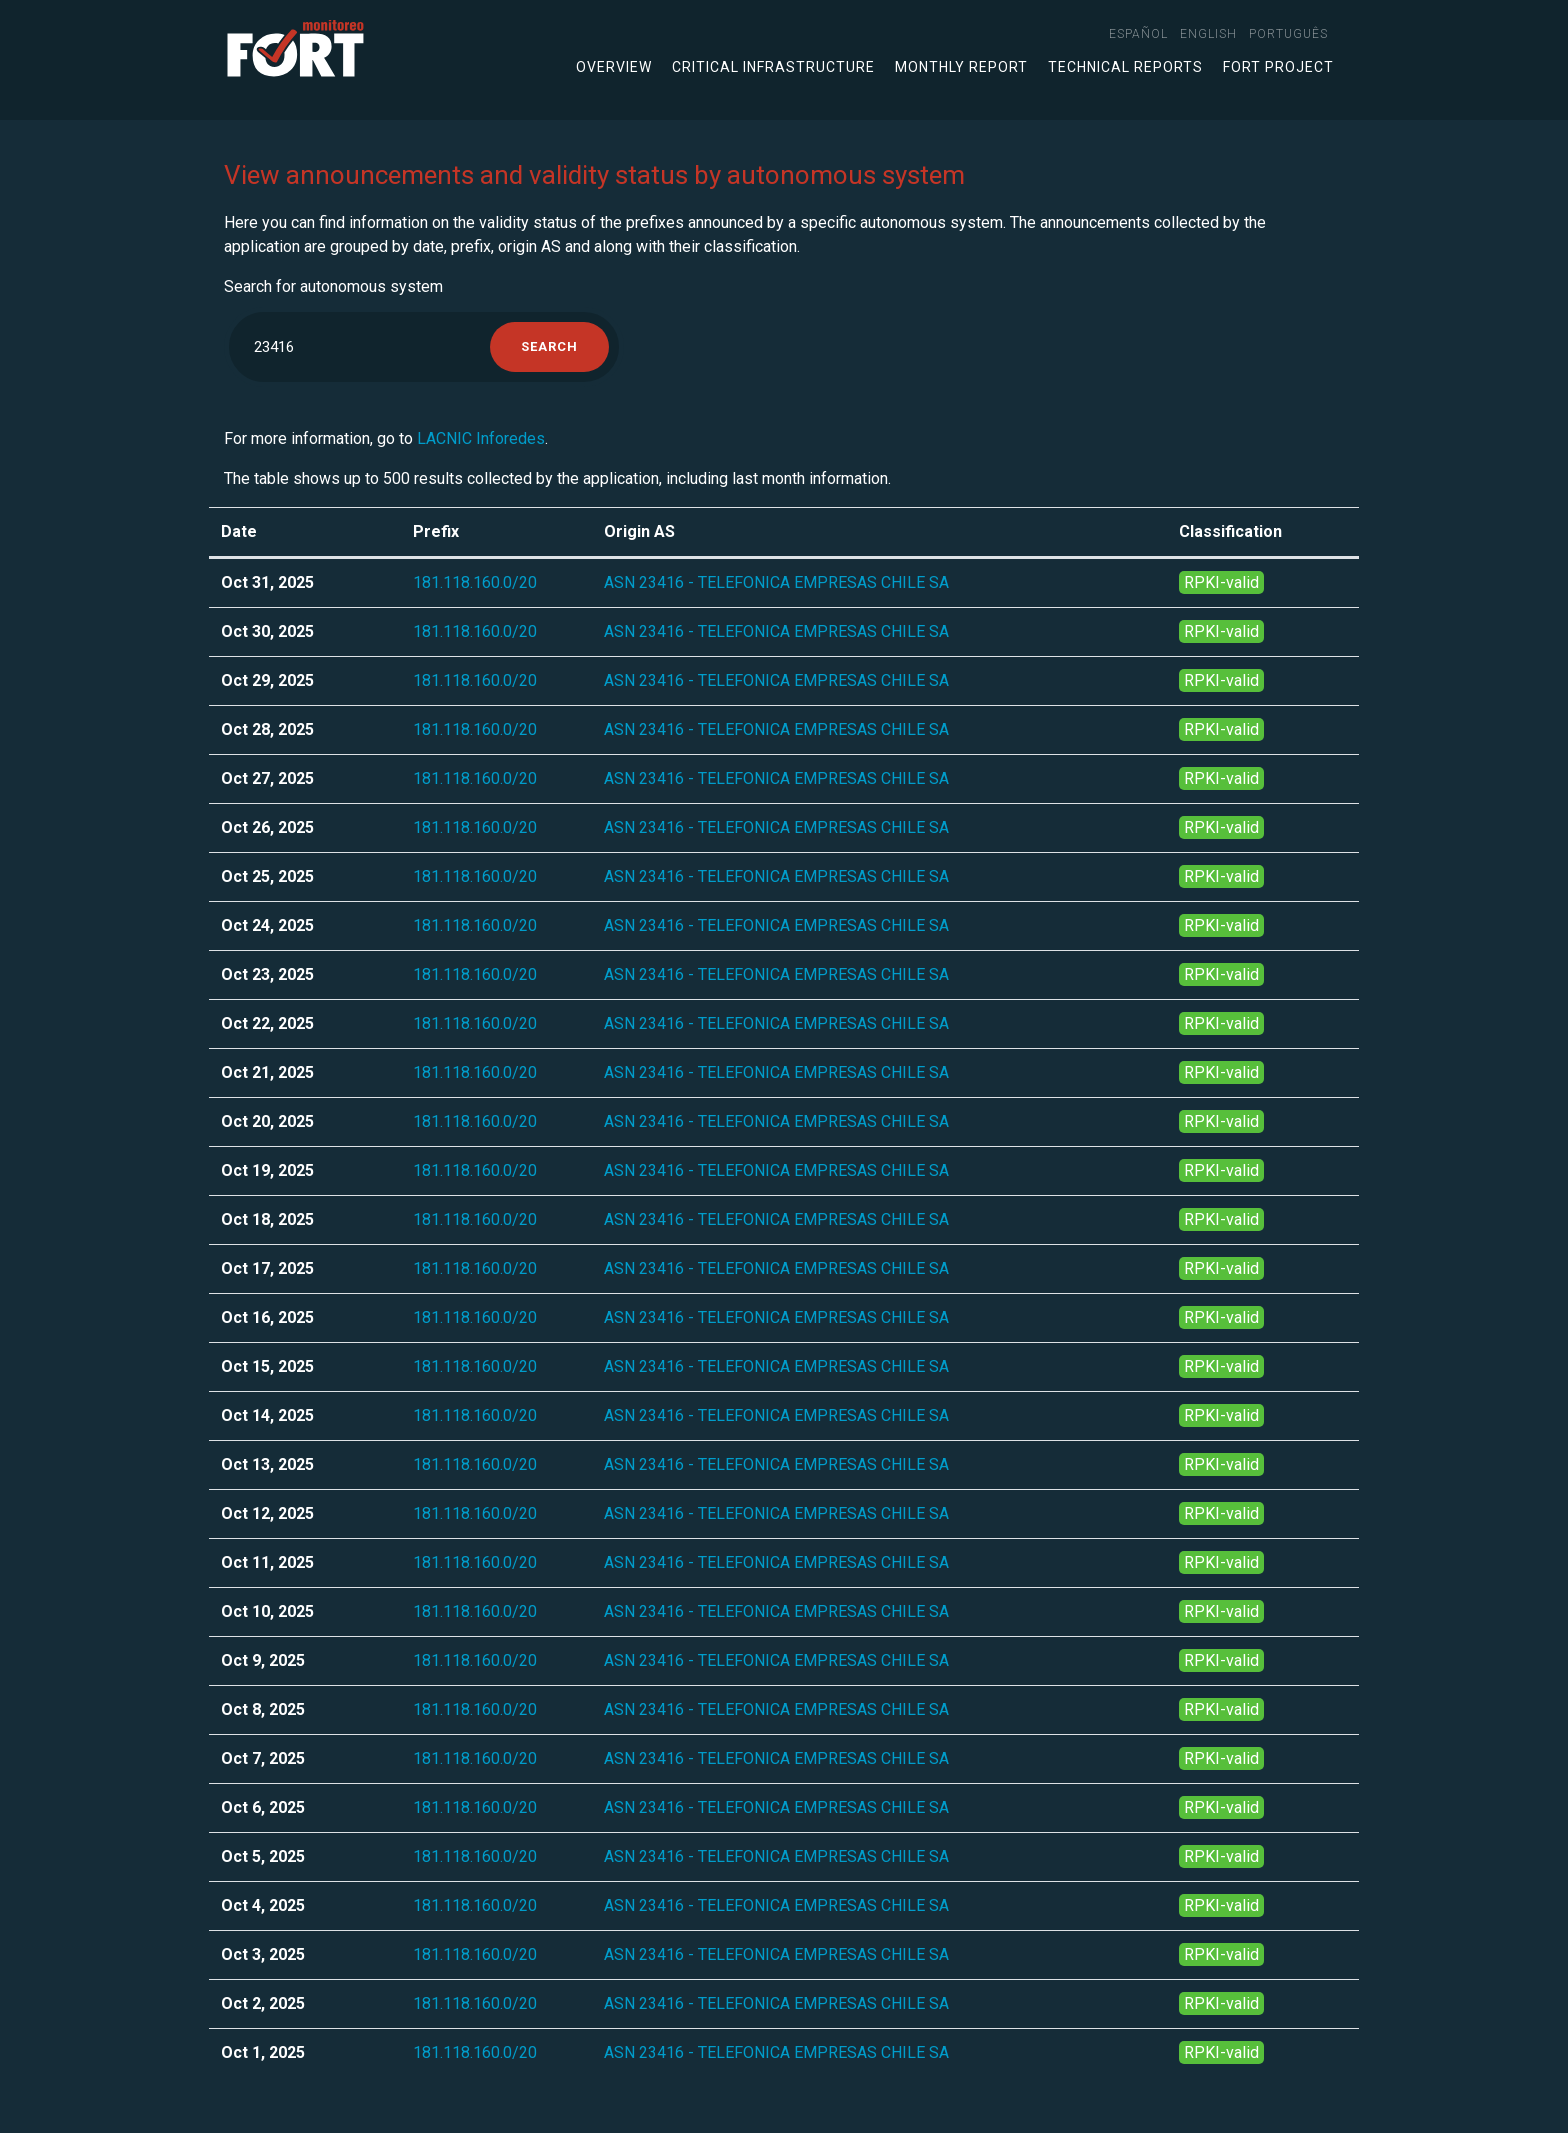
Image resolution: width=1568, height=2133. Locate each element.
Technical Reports (1125, 67)
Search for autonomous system (333, 286)
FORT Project (1278, 67)
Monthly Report (961, 67)
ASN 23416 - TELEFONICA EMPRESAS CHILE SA (776, 582)
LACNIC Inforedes (481, 438)
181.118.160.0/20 (475, 582)
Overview (614, 67)
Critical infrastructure (773, 67)
